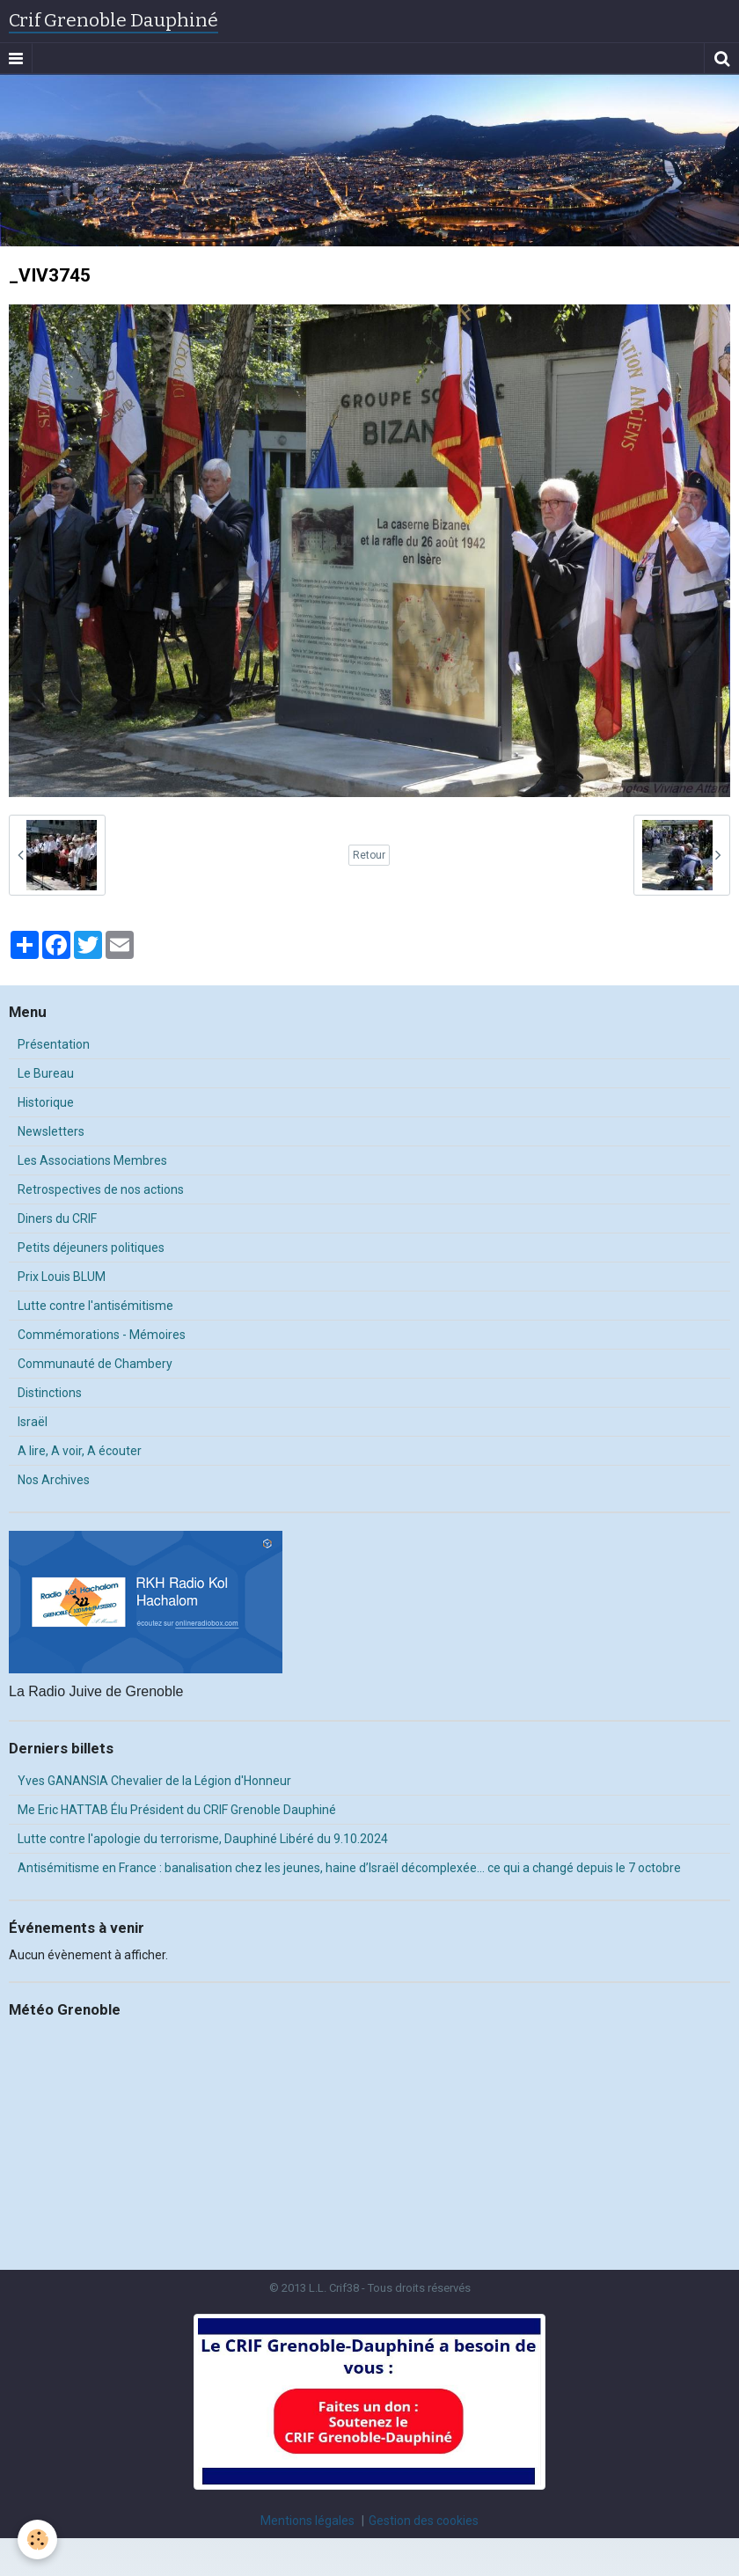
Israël (33, 1422)
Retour (369, 855)
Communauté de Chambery (95, 1364)
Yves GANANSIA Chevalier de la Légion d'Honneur (154, 1781)
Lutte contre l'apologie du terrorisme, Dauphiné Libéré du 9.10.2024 (203, 1839)
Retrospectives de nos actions (101, 1189)
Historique (46, 1102)
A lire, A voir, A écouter (80, 1451)
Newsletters (51, 1131)
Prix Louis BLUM (62, 1277)
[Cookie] (37, 2539)
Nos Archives (54, 1480)
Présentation (54, 1044)
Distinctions (50, 1393)
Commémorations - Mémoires (102, 1335)
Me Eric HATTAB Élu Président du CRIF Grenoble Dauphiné (177, 1810)
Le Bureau (46, 1073)
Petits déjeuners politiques (91, 1247)
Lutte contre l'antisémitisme (95, 1306)
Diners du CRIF (57, 1218)
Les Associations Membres (92, 1160)
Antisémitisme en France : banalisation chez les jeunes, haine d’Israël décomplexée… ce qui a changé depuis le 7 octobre (349, 1868)
